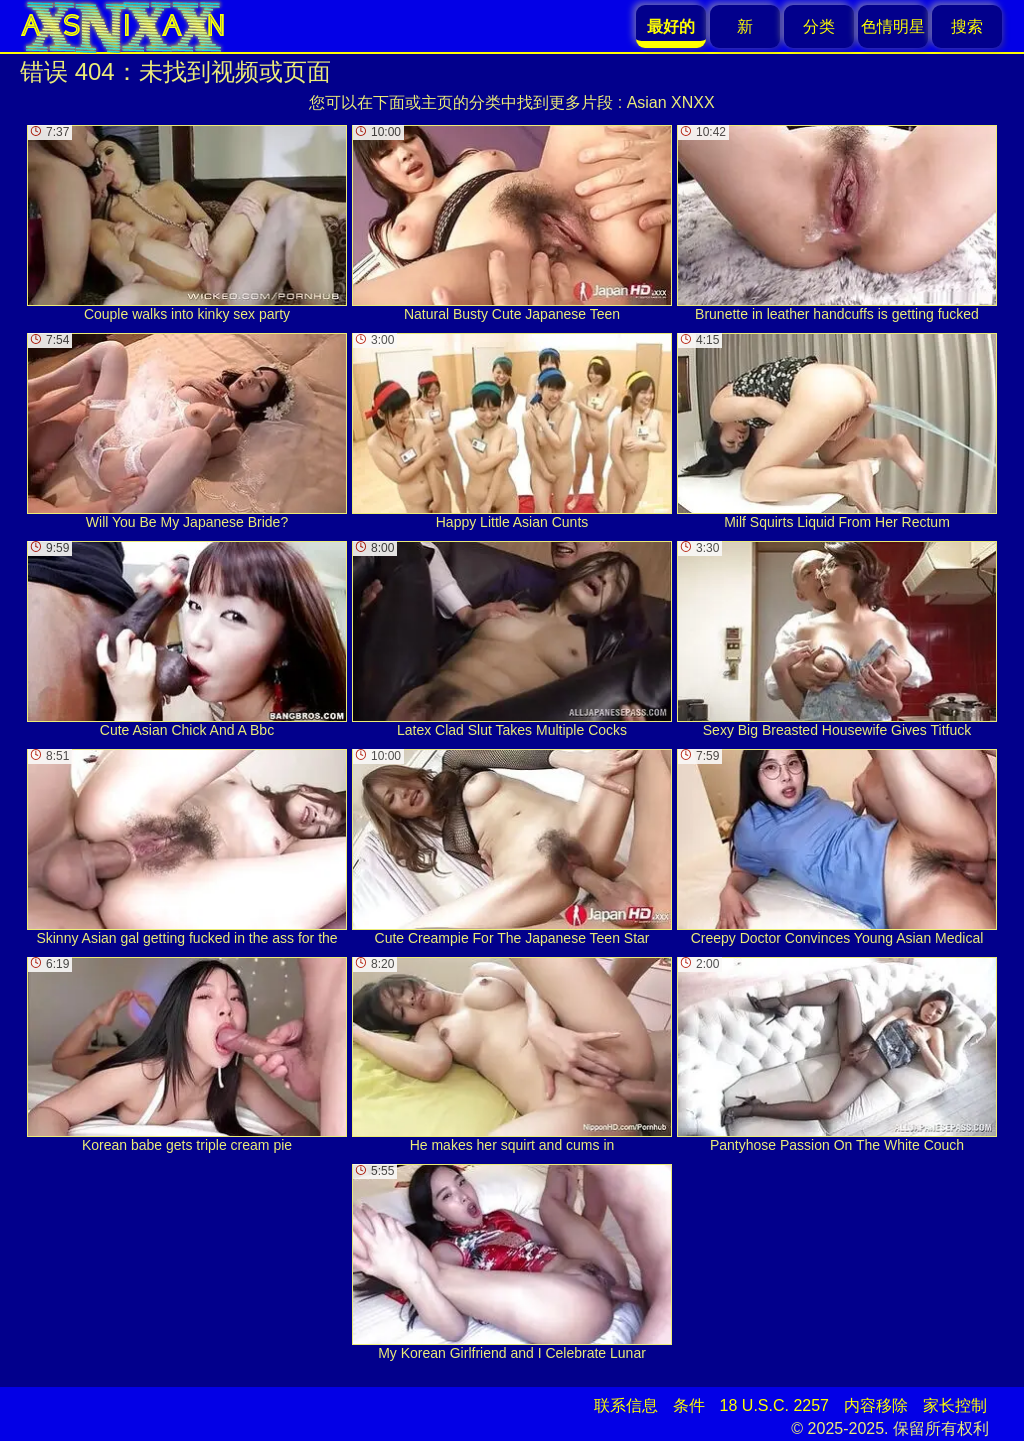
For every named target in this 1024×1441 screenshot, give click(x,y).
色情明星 (893, 26)
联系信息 (626, 1405)
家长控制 (955, 1405)
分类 (819, 26)
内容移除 (876, 1405)
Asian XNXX (671, 102)
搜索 (967, 26)
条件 (689, 1405)
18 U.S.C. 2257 (774, 1405)
